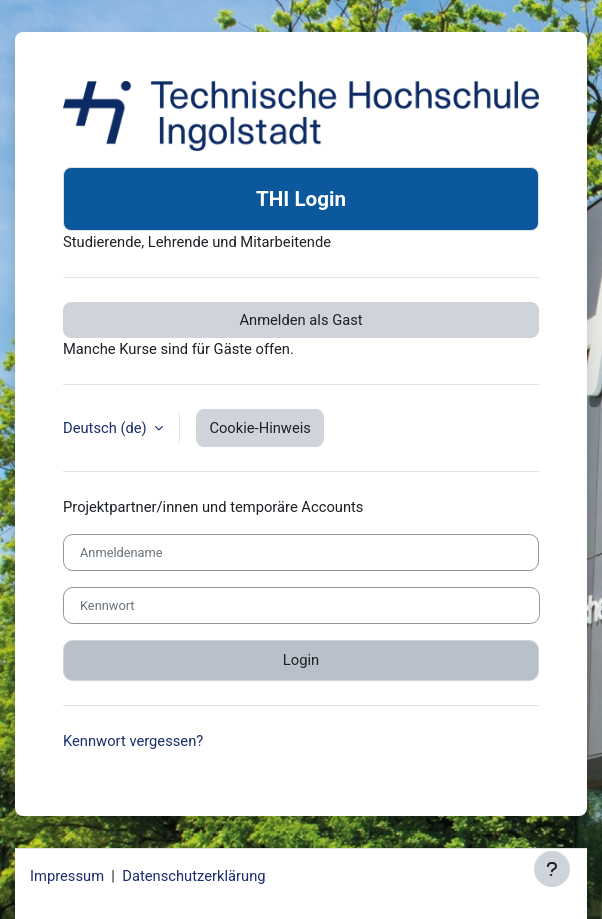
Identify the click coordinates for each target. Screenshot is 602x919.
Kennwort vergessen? (133, 741)
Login (301, 660)
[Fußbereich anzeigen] (552, 869)
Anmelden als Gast (300, 320)
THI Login (301, 199)
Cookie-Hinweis (260, 428)
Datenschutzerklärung (193, 876)
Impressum (67, 876)
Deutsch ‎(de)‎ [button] (106, 428)
